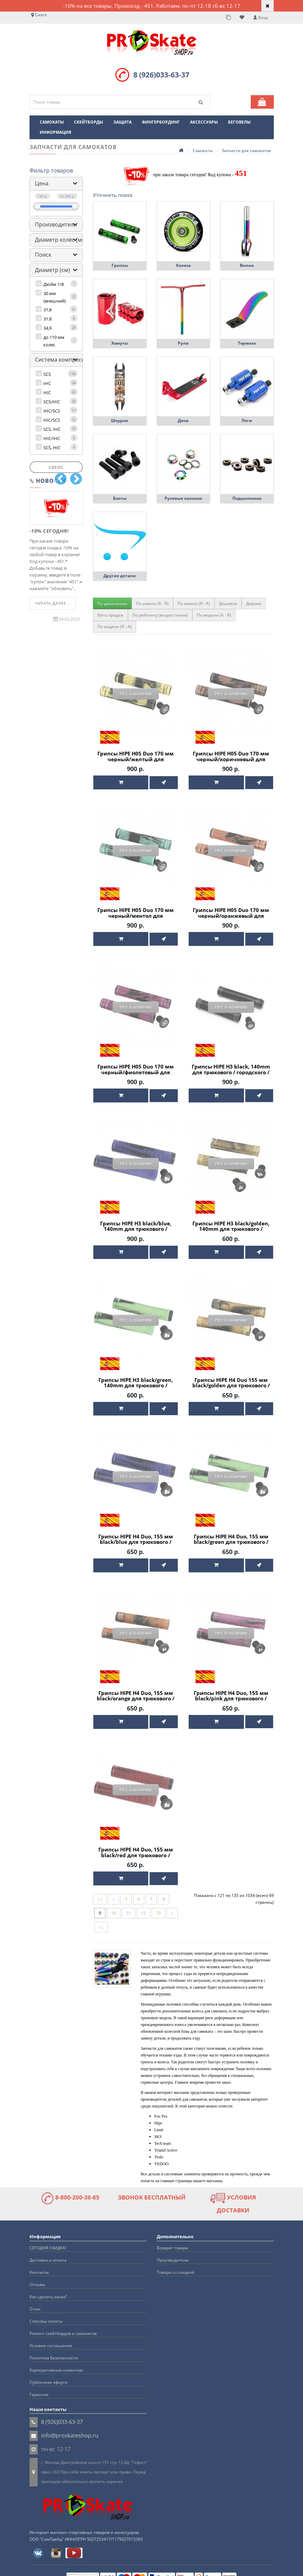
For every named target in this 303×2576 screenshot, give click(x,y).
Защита (122, 122)
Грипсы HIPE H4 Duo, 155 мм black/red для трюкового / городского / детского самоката (135, 1851)
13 (158, 1905)
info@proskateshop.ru (69, 2428)
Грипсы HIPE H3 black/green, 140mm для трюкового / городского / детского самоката (135, 1384)
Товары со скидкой (175, 2264)
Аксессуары (204, 122)
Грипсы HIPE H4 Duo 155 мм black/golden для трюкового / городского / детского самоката (231, 1384)
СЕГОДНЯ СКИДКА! (48, 2240)
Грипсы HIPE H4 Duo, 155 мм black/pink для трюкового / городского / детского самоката (231, 1695)
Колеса (183, 265)
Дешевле (228, 603)
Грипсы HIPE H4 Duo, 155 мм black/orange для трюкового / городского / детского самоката (135, 1695)
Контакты (39, 2264)
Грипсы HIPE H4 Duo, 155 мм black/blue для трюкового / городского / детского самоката (135, 1540)
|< (99, 1892)
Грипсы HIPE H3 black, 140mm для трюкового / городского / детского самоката (231, 1070)
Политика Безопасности (54, 2350)
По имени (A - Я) (152, 603)
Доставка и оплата (48, 2252)
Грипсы (120, 265)
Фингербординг (161, 122)
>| (101, 1919)
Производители (56, 224)
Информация (55, 132)
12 (143, 1905)
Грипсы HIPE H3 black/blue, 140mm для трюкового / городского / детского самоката (135, 1229)
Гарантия (39, 2387)
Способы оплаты (46, 2313)
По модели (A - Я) (214, 615)
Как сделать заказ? (48, 2289)
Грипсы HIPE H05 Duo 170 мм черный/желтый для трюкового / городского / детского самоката (135, 762)
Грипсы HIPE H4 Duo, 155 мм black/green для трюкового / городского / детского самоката (231, 1540)
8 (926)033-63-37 (161, 74)
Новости (51, 481)
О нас (35, 2301)
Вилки (247, 265)
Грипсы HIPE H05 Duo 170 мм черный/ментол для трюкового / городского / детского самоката (135, 917)
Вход (260, 17)
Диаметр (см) (52, 270)
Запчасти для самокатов (246, 150)
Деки (183, 420)
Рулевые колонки (183, 498)
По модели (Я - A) (114, 626)
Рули (183, 343)
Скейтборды (88, 122)
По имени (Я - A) (193, 603)
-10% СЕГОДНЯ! (49, 531)
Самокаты (52, 122)
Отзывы (37, 2277)
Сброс (56, 467)
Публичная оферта (49, 2374)
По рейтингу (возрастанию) (160, 615)
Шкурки (119, 420)
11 (128, 1905)
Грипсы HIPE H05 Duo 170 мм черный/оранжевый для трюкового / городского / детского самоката (231, 917)
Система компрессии (63, 359)
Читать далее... (52, 603)
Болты (120, 498)
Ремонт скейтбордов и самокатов (63, 2325)
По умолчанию (112, 603)
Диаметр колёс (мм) (61, 239)
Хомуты (119, 343)
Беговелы (239, 122)
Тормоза (247, 343)
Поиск (43, 254)
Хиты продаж (110, 615)
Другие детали (119, 576)
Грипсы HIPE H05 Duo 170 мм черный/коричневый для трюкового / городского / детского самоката (231, 762)
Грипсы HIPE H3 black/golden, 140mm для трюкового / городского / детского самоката (230, 1229)
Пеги (247, 420)
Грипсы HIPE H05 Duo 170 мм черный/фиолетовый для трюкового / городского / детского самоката (135, 1073)
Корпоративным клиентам (56, 2362)
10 (113, 1905)
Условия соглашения (51, 2338)
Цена (42, 183)
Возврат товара (172, 2240)
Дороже (253, 603)
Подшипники (247, 498)
